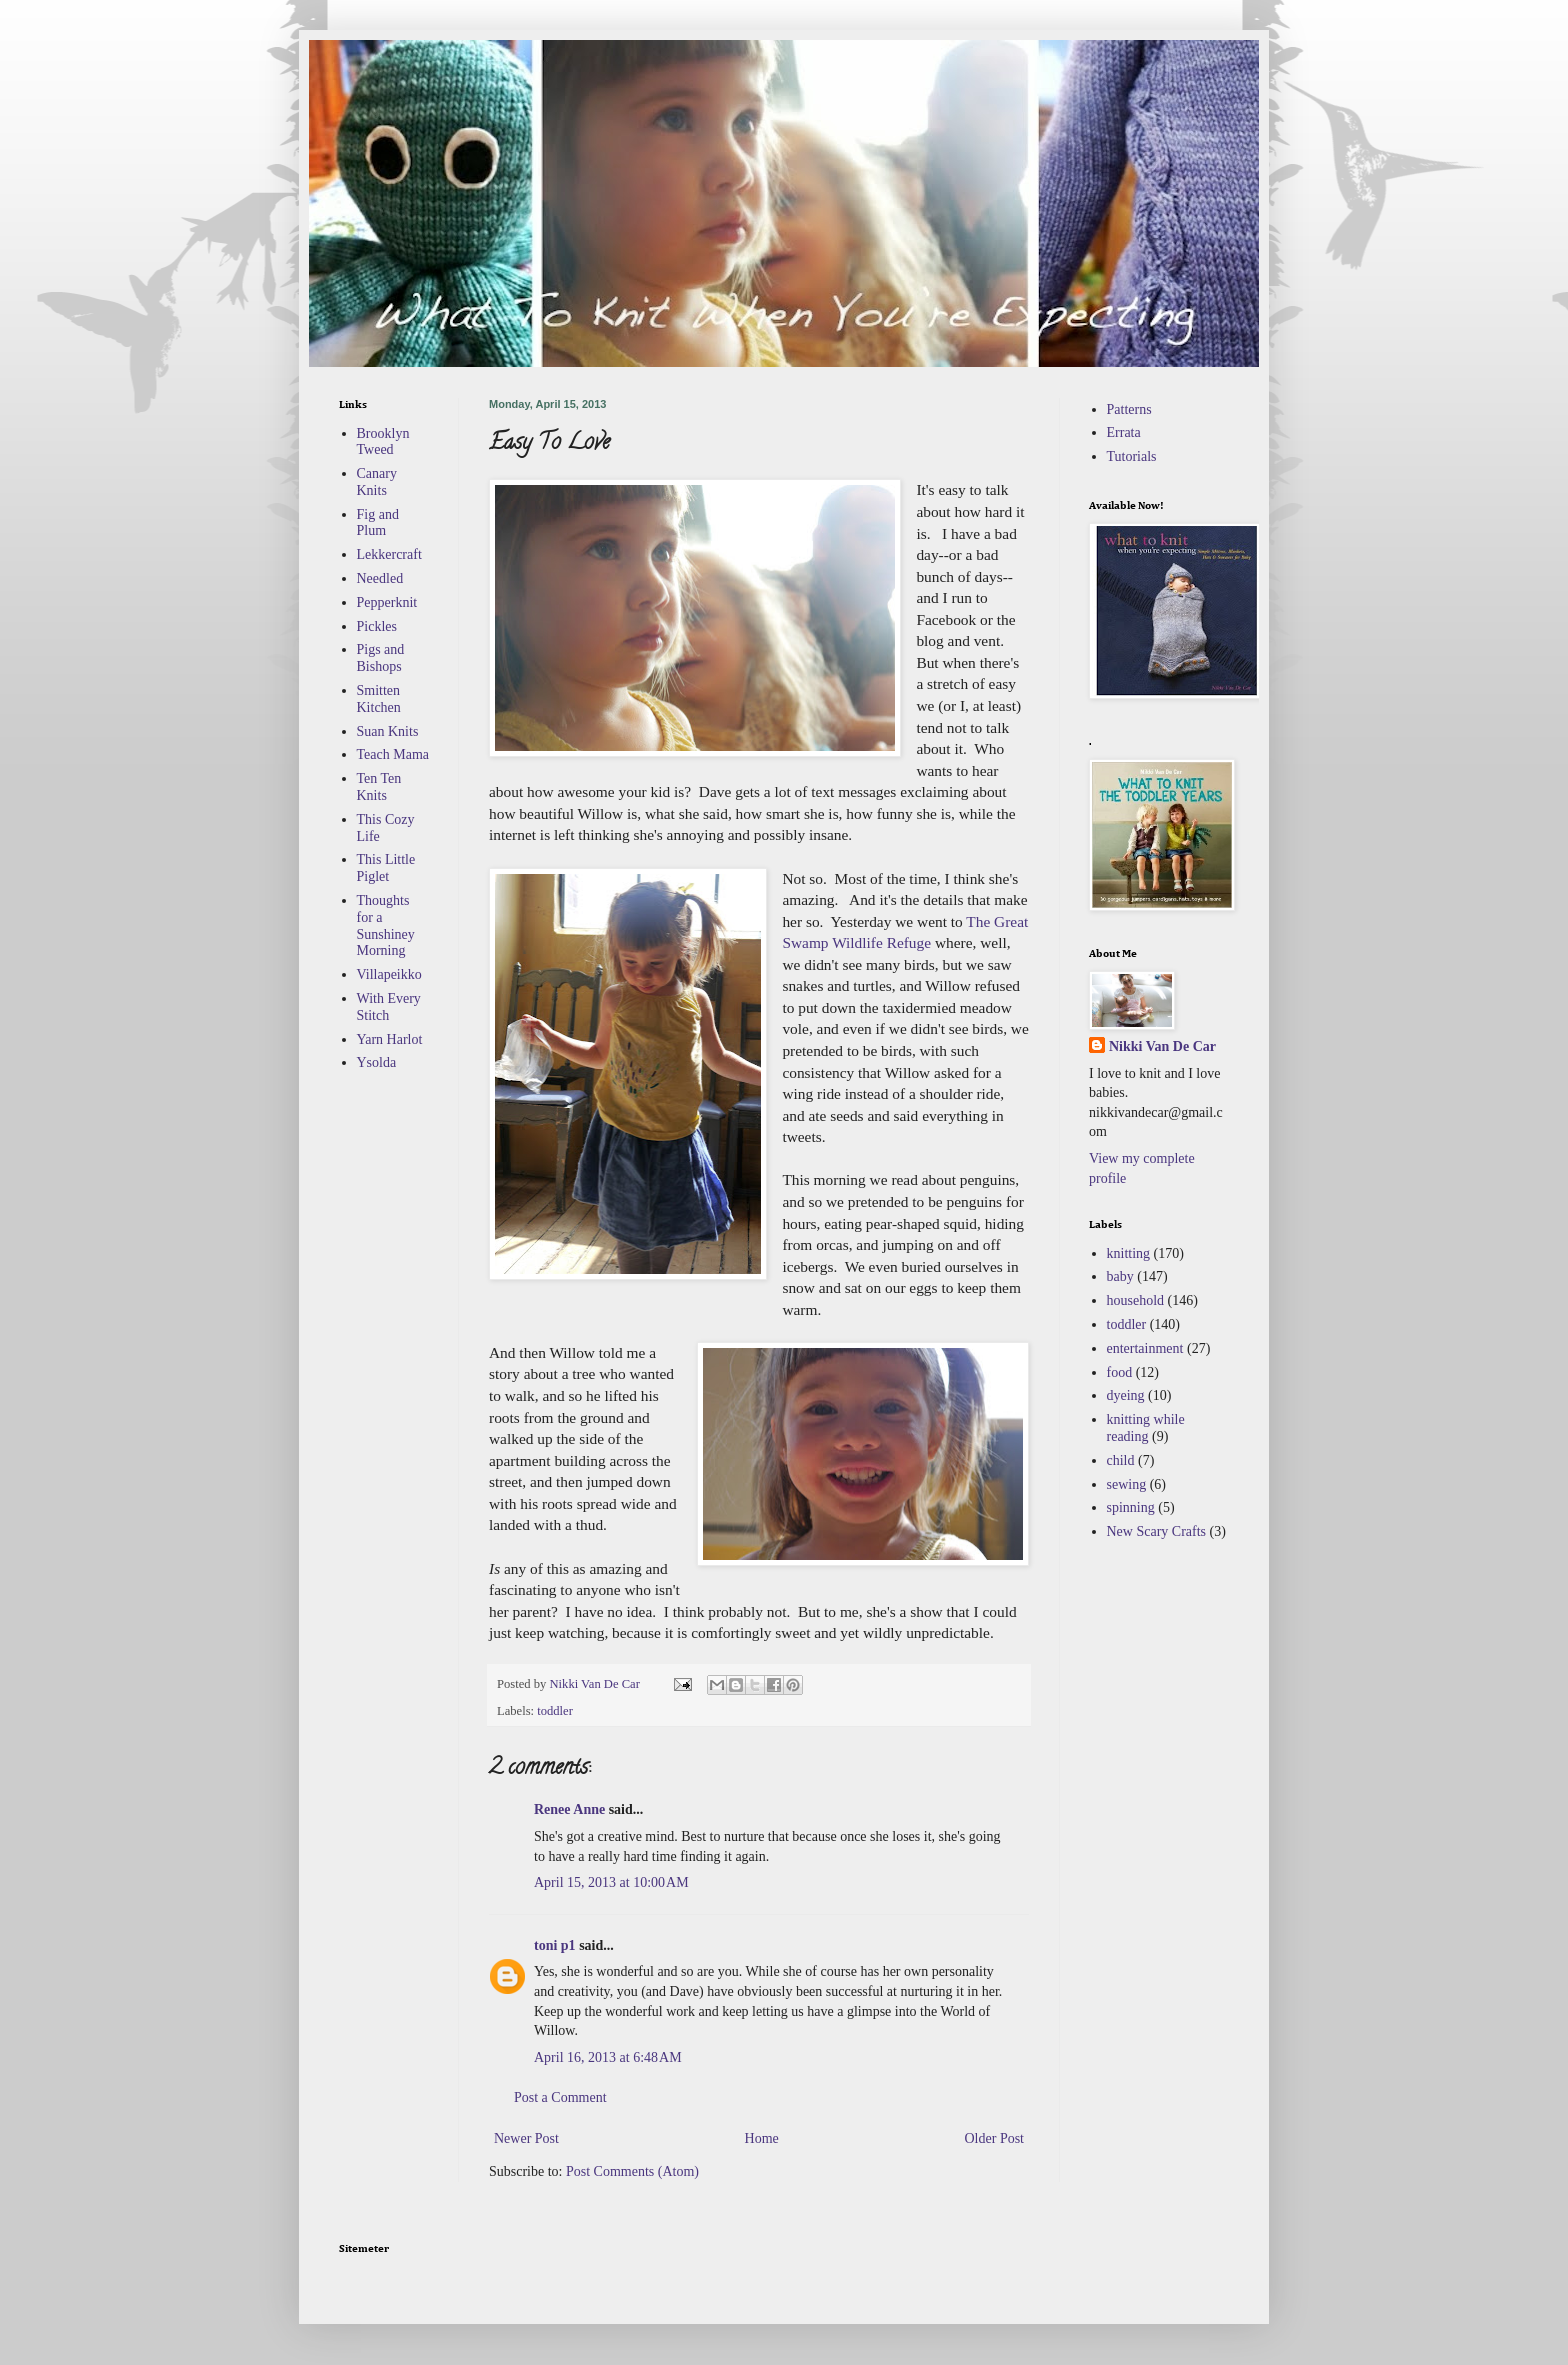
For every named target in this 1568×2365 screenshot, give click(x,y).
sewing (1127, 1484)
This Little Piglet (386, 868)
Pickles (377, 626)
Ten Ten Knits (379, 787)
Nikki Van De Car (1162, 1046)
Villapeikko (389, 974)
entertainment (1145, 1348)
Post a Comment (560, 2097)
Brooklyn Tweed (383, 442)
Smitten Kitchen (379, 699)
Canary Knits (377, 482)
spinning (1131, 1507)
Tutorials (1132, 456)
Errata (1124, 432)
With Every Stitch (389, 1007)
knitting (1129, 1253)
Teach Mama (393, 754)
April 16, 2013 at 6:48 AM (608, 2057)
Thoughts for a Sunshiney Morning (386, 925)
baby (1120, 1276)
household (1136, 1300)
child (1121, 1460)
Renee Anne (569, 1809)
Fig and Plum (378, 523)
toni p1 (555, 1945)
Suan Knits (388, 731)
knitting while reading (1146, 1428)
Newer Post (526, 2138)
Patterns (1129, 409)
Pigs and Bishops (381, 658)
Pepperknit (387, 602)
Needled (380, 578)
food (1120, 1372)
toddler (555, 1711)
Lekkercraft (389, 554)
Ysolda (377, 1062)
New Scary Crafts (1157, 1531)
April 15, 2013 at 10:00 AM (611, 1882)
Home (762, 2138)
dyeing (1126, 1395)
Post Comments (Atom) (632, 2171)
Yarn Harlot (390, 1039)
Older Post (995, 2138)
